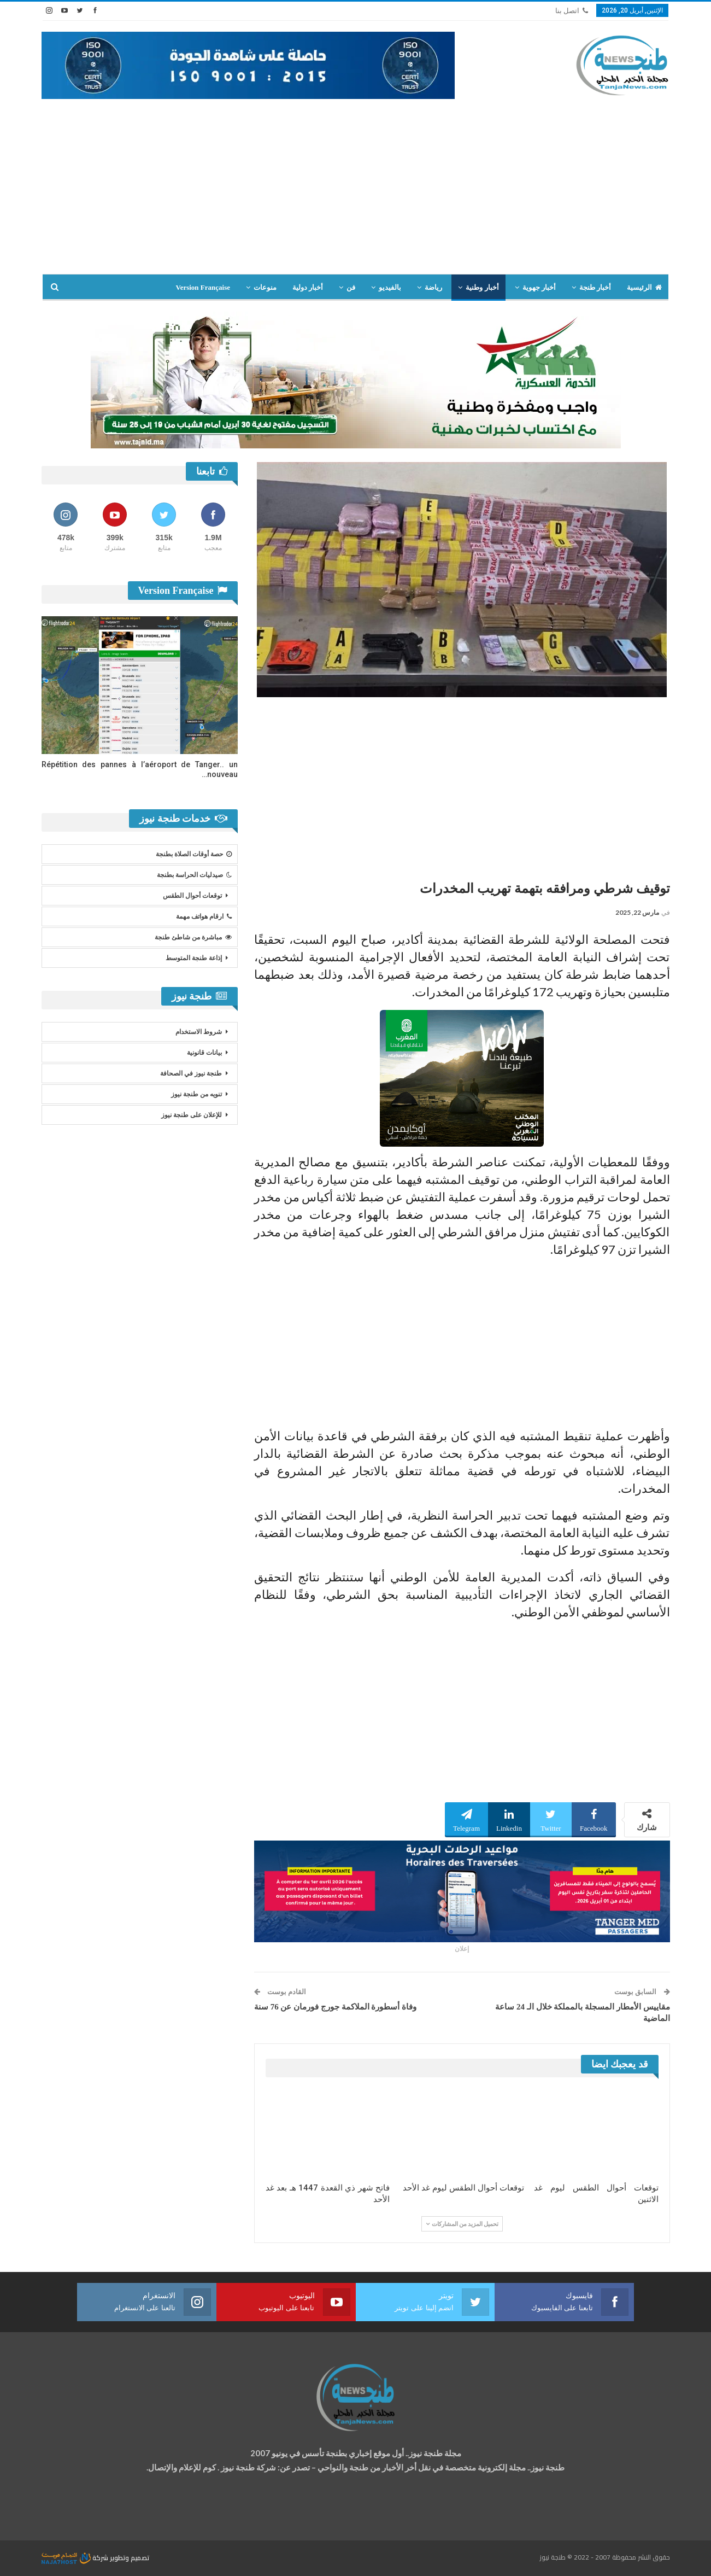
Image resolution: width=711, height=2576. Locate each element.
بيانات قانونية (204, 1052)
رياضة (433, 287)
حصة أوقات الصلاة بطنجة (194, 854)
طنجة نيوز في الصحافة (191, 1073)
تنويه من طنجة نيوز (196, 1094)
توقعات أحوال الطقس (192, 895)
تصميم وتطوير (129, 2557)
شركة (76, 2557)
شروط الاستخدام (198, 1032)
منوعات (265, 287)
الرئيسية (644, 287)
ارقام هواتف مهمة (204, 916)
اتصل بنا (571, 11)
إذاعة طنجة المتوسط (194, 958)
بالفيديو (390, 287)
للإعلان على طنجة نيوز (191, 1115)
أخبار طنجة (595, 287)
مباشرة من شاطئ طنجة (193, 937)
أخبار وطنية (482, 287)
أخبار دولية (307, 287)
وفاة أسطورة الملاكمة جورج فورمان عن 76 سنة (335, 2006)
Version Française (202, 287)
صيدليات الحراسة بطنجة (194, 875)
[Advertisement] (355, 181)
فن (350, 287)
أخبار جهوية (539, 287)
